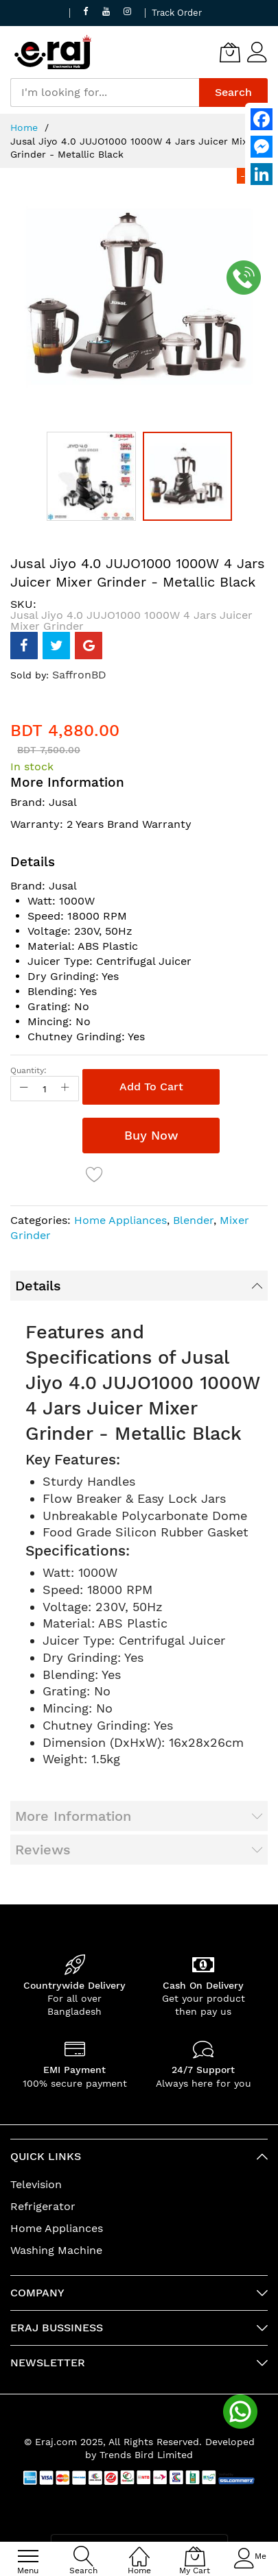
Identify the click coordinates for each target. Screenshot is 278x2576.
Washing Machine (56, 2250)
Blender (193, 1220)
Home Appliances (120, 1220)
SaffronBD (79, 674)
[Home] (139, 2548)
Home (24, 127)
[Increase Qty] (65, 1088)
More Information (73, 1816)
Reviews (43, 1849)
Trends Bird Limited (146, 2454)
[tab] (139, 1286)
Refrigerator (43, 2206)
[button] (95, 476)
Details (38, 1285)
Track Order (177, 13)
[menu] (28, 2556)
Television (36, 2184)
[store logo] (52, 52)
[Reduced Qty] (24, 1088)
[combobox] (104, 92)
